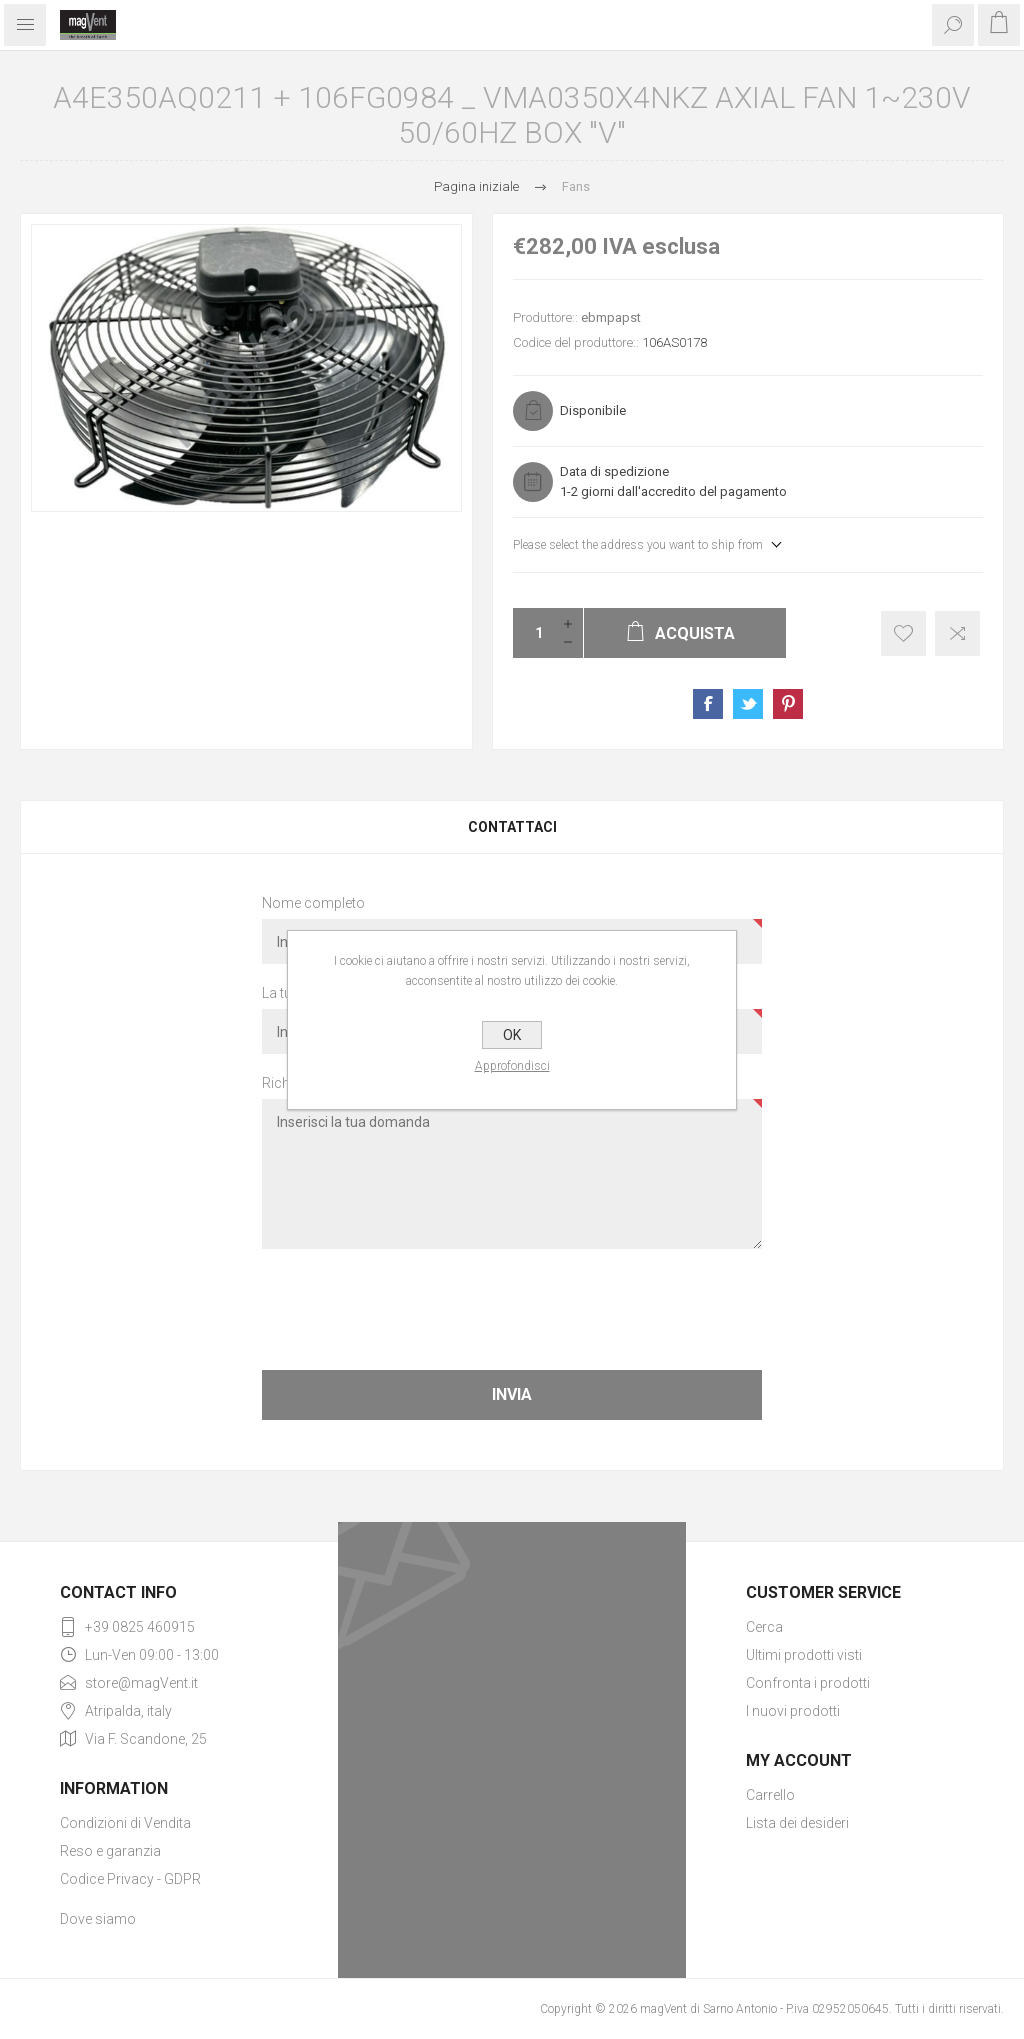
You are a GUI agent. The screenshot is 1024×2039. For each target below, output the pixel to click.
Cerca (764, 1627)
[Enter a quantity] (533, 633)
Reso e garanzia (110, 1851)
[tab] (512, 827)
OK (512, 1035)
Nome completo (313, 903)
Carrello (770, 1795)
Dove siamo (98, 1919)
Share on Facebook (708, 704)
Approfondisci (512, 1066)
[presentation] (512, 1308)
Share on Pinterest (788, 704)
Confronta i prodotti (808, 1683)
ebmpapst (611, 317)
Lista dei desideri (797, 1823)
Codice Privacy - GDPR (130, 1879)
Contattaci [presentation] (512, 827)
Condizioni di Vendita (125, 1823)
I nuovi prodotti (793, 1711)
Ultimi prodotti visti (804, 1655)
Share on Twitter (748, 704)
